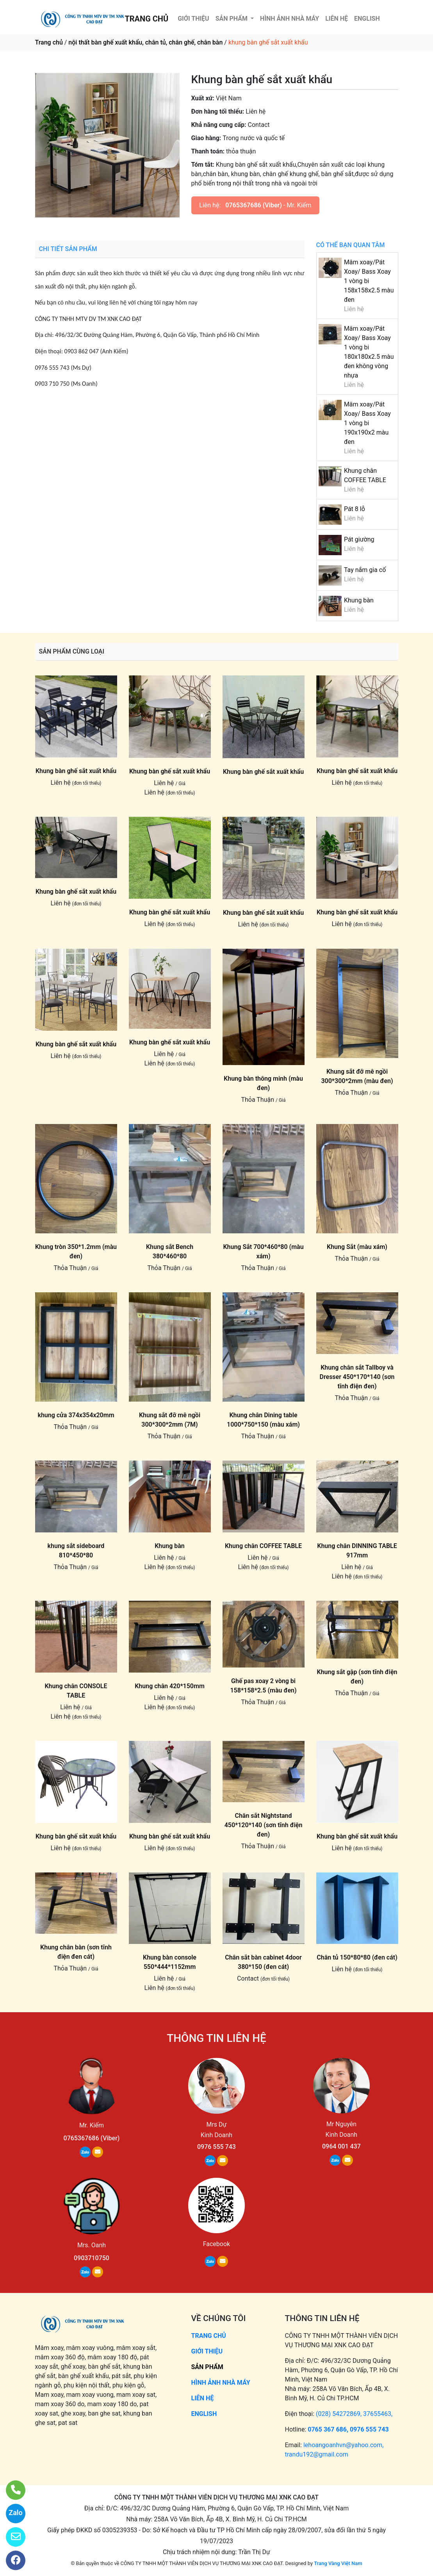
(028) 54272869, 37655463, (354, 2413)
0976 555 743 (216, 2146)
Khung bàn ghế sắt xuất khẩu (76, 771)
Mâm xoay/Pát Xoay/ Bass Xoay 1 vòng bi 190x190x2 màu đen (367, 423)
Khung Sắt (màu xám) (357, 1247)
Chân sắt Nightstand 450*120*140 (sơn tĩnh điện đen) (264, 1825)
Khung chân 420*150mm (170, 1686)
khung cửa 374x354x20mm (75, 1415)
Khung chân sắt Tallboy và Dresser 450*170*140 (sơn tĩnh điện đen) (356, 1377)
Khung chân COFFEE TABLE (263, 1546)
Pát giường (359, 539)
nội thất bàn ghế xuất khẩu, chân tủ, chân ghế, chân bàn (145, 42)
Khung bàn (359, 600)
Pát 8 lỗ (354, 509)
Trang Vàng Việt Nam (338, 2563)
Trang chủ (49, 42)
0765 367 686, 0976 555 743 (348, 2429)
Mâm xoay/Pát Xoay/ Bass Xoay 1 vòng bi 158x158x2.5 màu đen (369, 280)
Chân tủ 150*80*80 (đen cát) (357, 1957)
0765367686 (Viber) (253, 205)
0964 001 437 (341, 2146)
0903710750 (91, 2258)
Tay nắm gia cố (365, 570)
